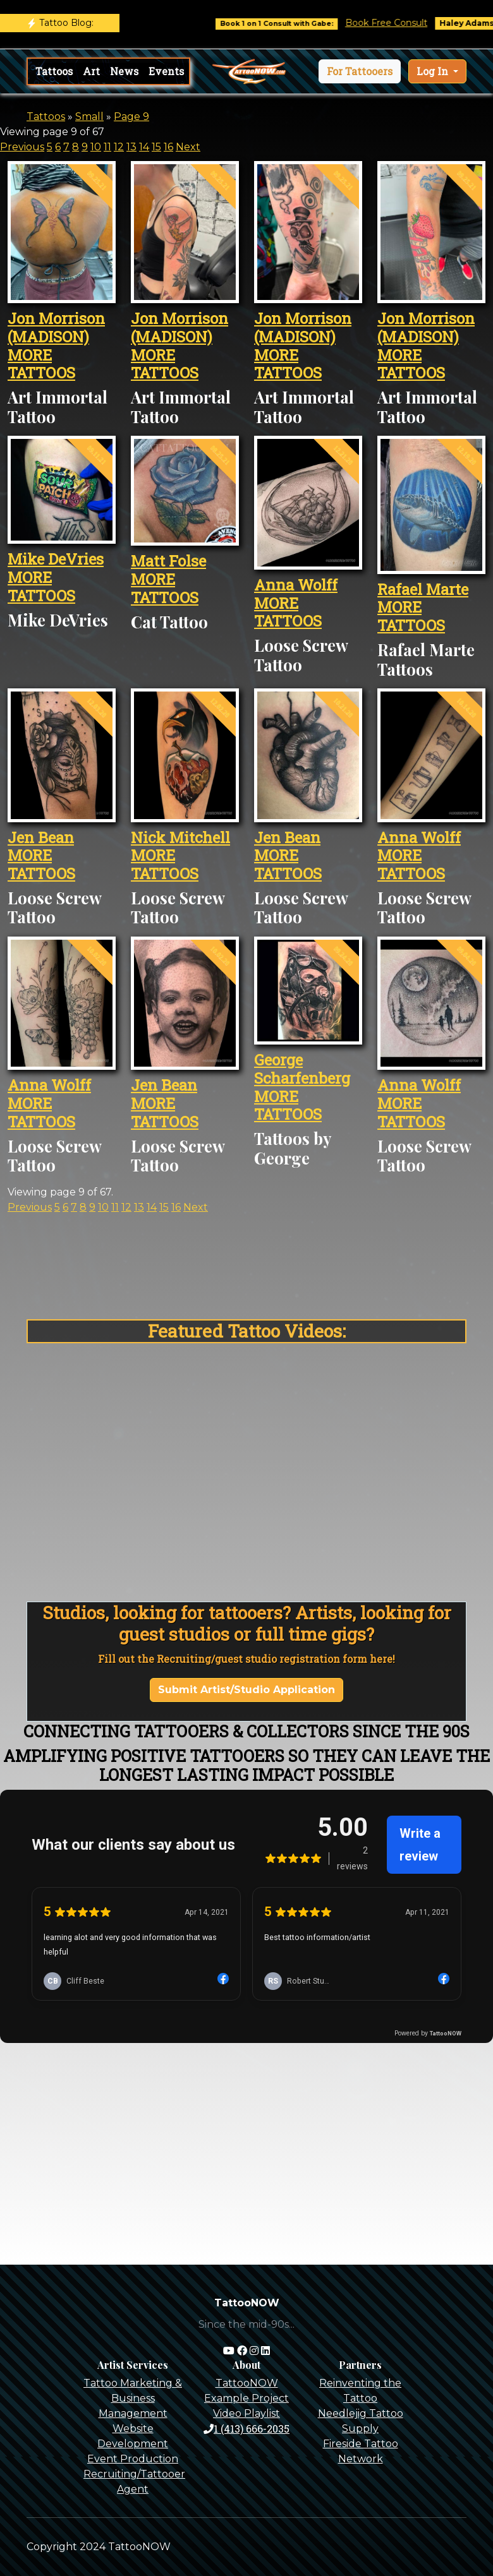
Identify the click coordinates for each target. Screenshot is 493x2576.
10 (95, 147)
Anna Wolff (296, 585)
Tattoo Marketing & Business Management (132, 2398)
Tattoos (54, 71)
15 (156, 147)
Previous (22, 147)
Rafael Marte (422, 589)
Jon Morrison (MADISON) (56, 327)
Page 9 (131, 117)
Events (166, 71)
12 (119, 147)
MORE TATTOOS (41, 364)
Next (188, 147)
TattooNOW (247, 2383)
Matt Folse (168, 561)
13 (131, 147)
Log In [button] (434, 71)
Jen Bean (41, 837)
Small (89, 117)
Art (91, 71)
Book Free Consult (399, 22)
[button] (360, 71)
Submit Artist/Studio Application (246, 1690)
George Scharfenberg (302, 1069)
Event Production (132, 2459)
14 (144, 147)
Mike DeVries (56, 559)
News (124, 71)
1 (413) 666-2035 (246, 2428)
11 (107, 147)
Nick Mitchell (180, 837)
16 (168, 147)
